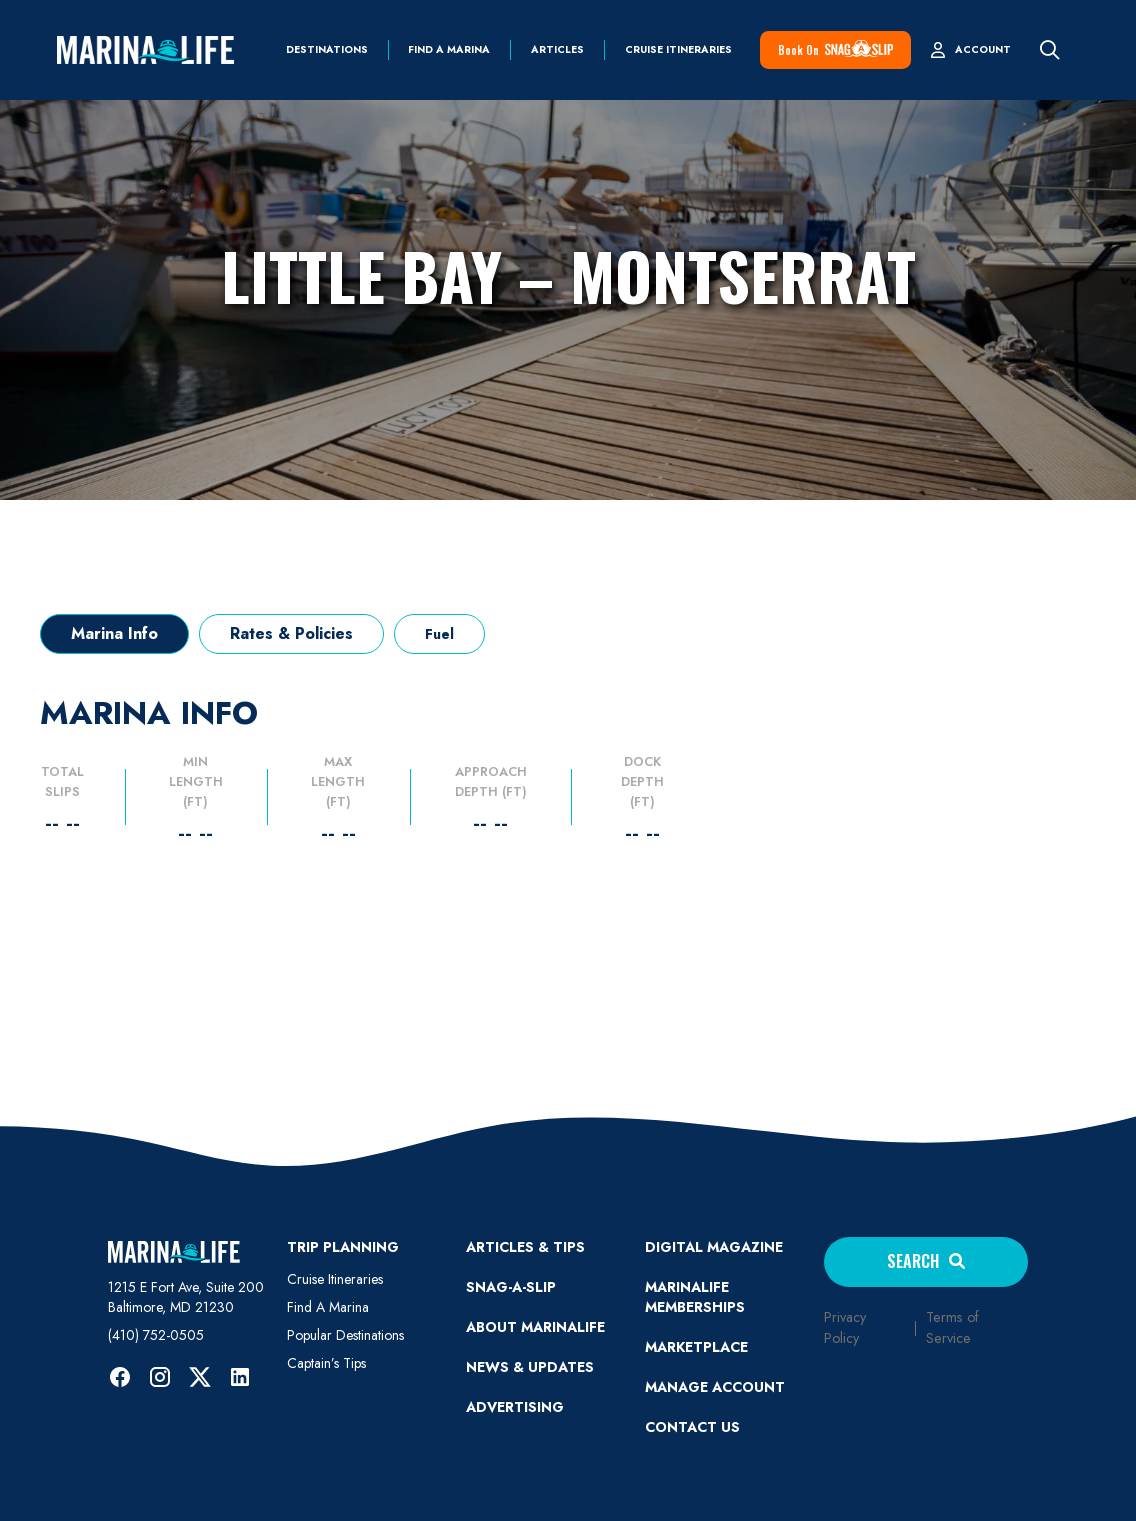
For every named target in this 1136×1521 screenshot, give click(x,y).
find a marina (449, 50)
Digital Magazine (714, 1247)
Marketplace (696, 1347)
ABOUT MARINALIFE (535, 1327)
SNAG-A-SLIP (511, 1287)
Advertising (515, 1407)
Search (926, 1261)
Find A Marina (328, 1307)
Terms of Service (952, 1328)
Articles (557, 50)
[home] (145, 50)
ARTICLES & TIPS (525, 1247)
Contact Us (692, 1427)
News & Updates (530, 1367)
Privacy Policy (845, 1328)
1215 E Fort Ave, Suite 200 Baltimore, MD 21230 (186, 1297)
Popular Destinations (345, 1335)
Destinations (327, 50)
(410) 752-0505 (156, 1335)
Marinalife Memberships (695, 1297)
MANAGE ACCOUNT (715, 1387)
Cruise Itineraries (678, 50)
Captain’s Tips (326, 1363)
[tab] (114, 634)
